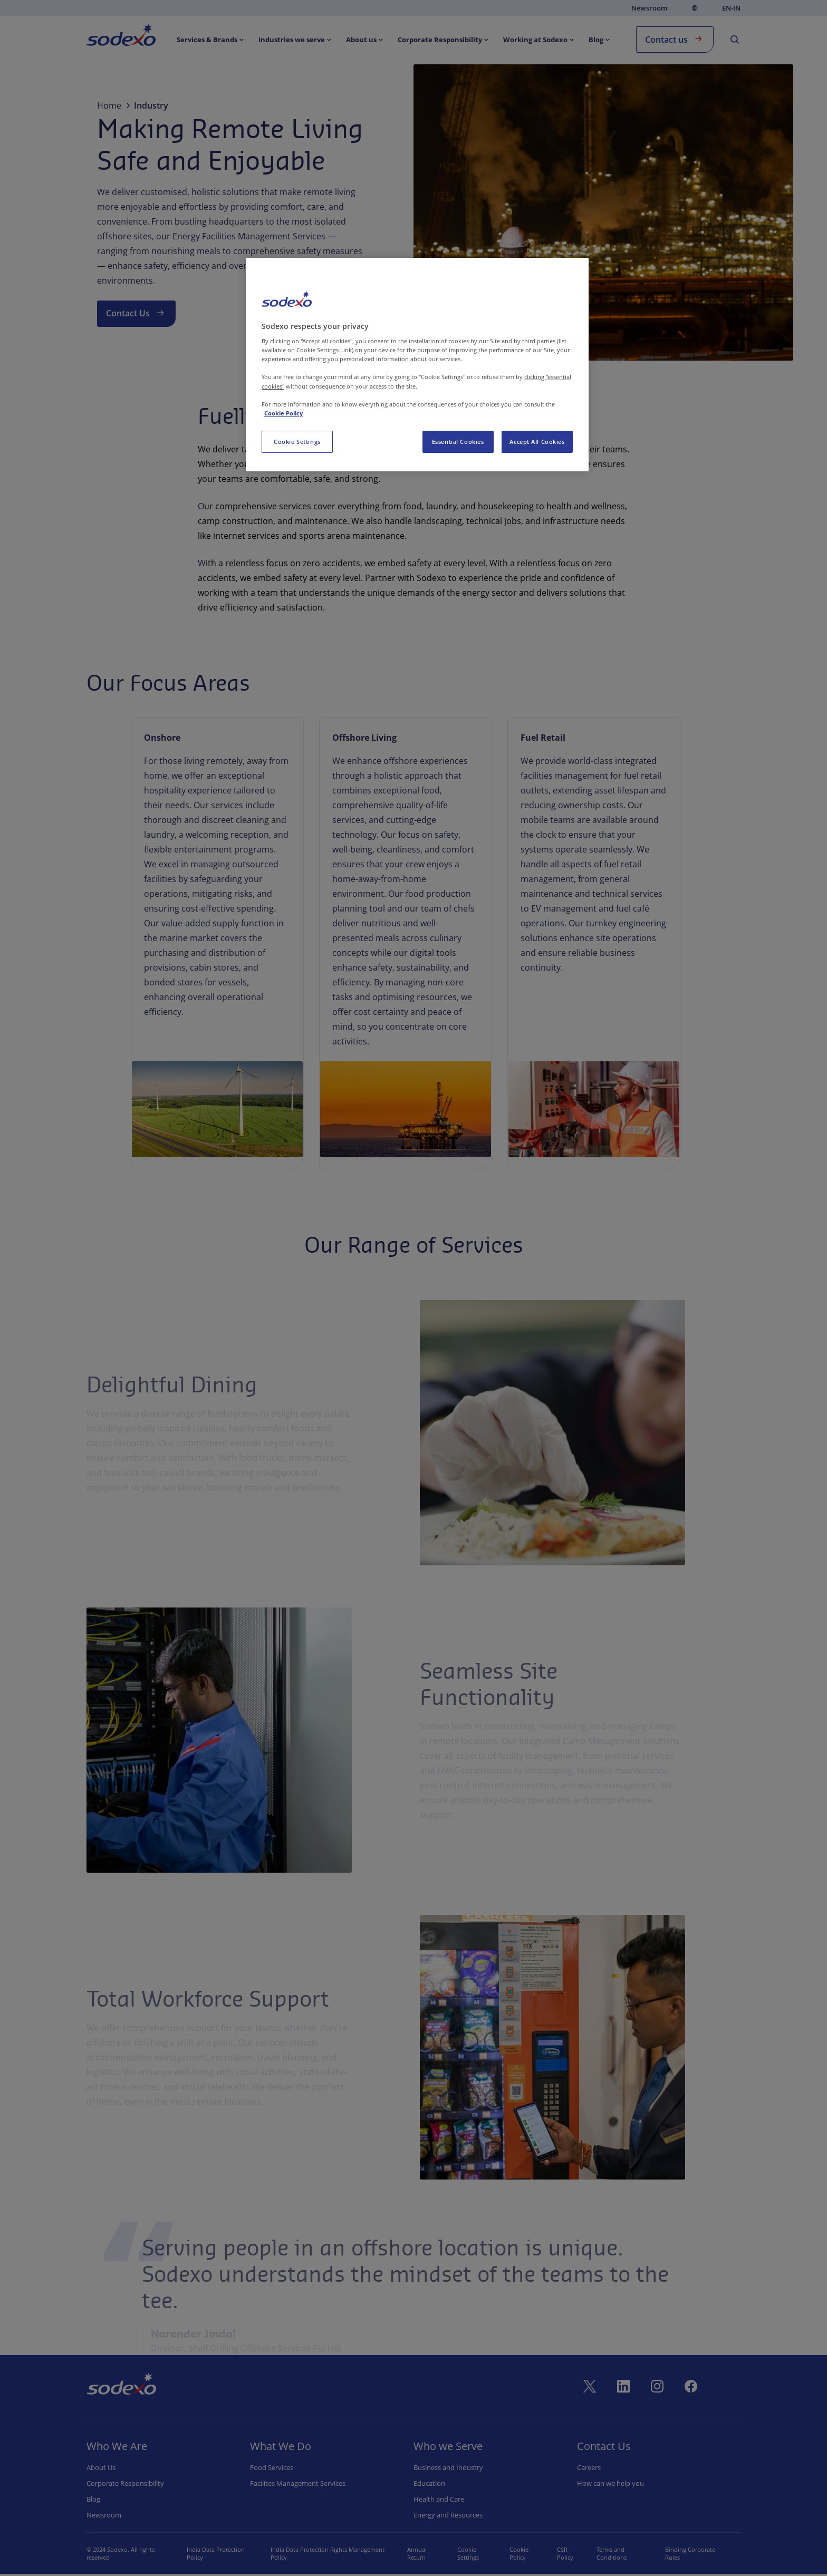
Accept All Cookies (536, 442)
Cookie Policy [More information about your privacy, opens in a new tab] (283, 413)
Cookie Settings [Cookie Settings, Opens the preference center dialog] (297, 442)
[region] (417, 364)
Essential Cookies (458, 442)
